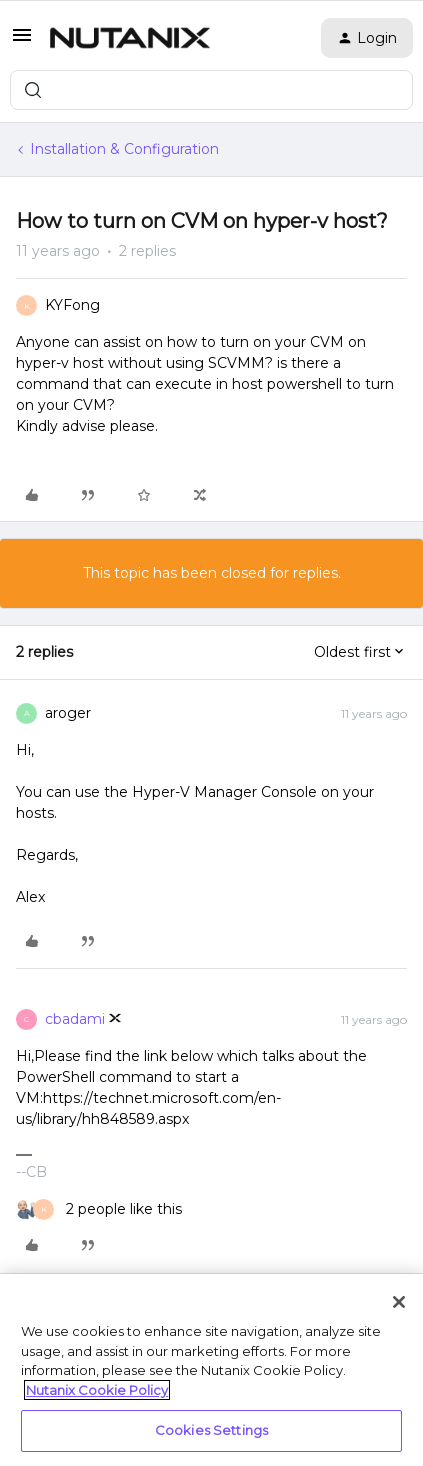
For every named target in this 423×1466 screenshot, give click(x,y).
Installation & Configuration (124, 149)
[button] (22, 42)
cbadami (75, 1019)
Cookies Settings (211, 1430)
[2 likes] (99, 1209)
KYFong (72, 305)
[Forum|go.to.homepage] (130, 38)
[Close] (399, 1302)
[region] (211, 1370)
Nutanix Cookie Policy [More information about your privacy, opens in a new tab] (97, 1390)
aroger (68, 713)
